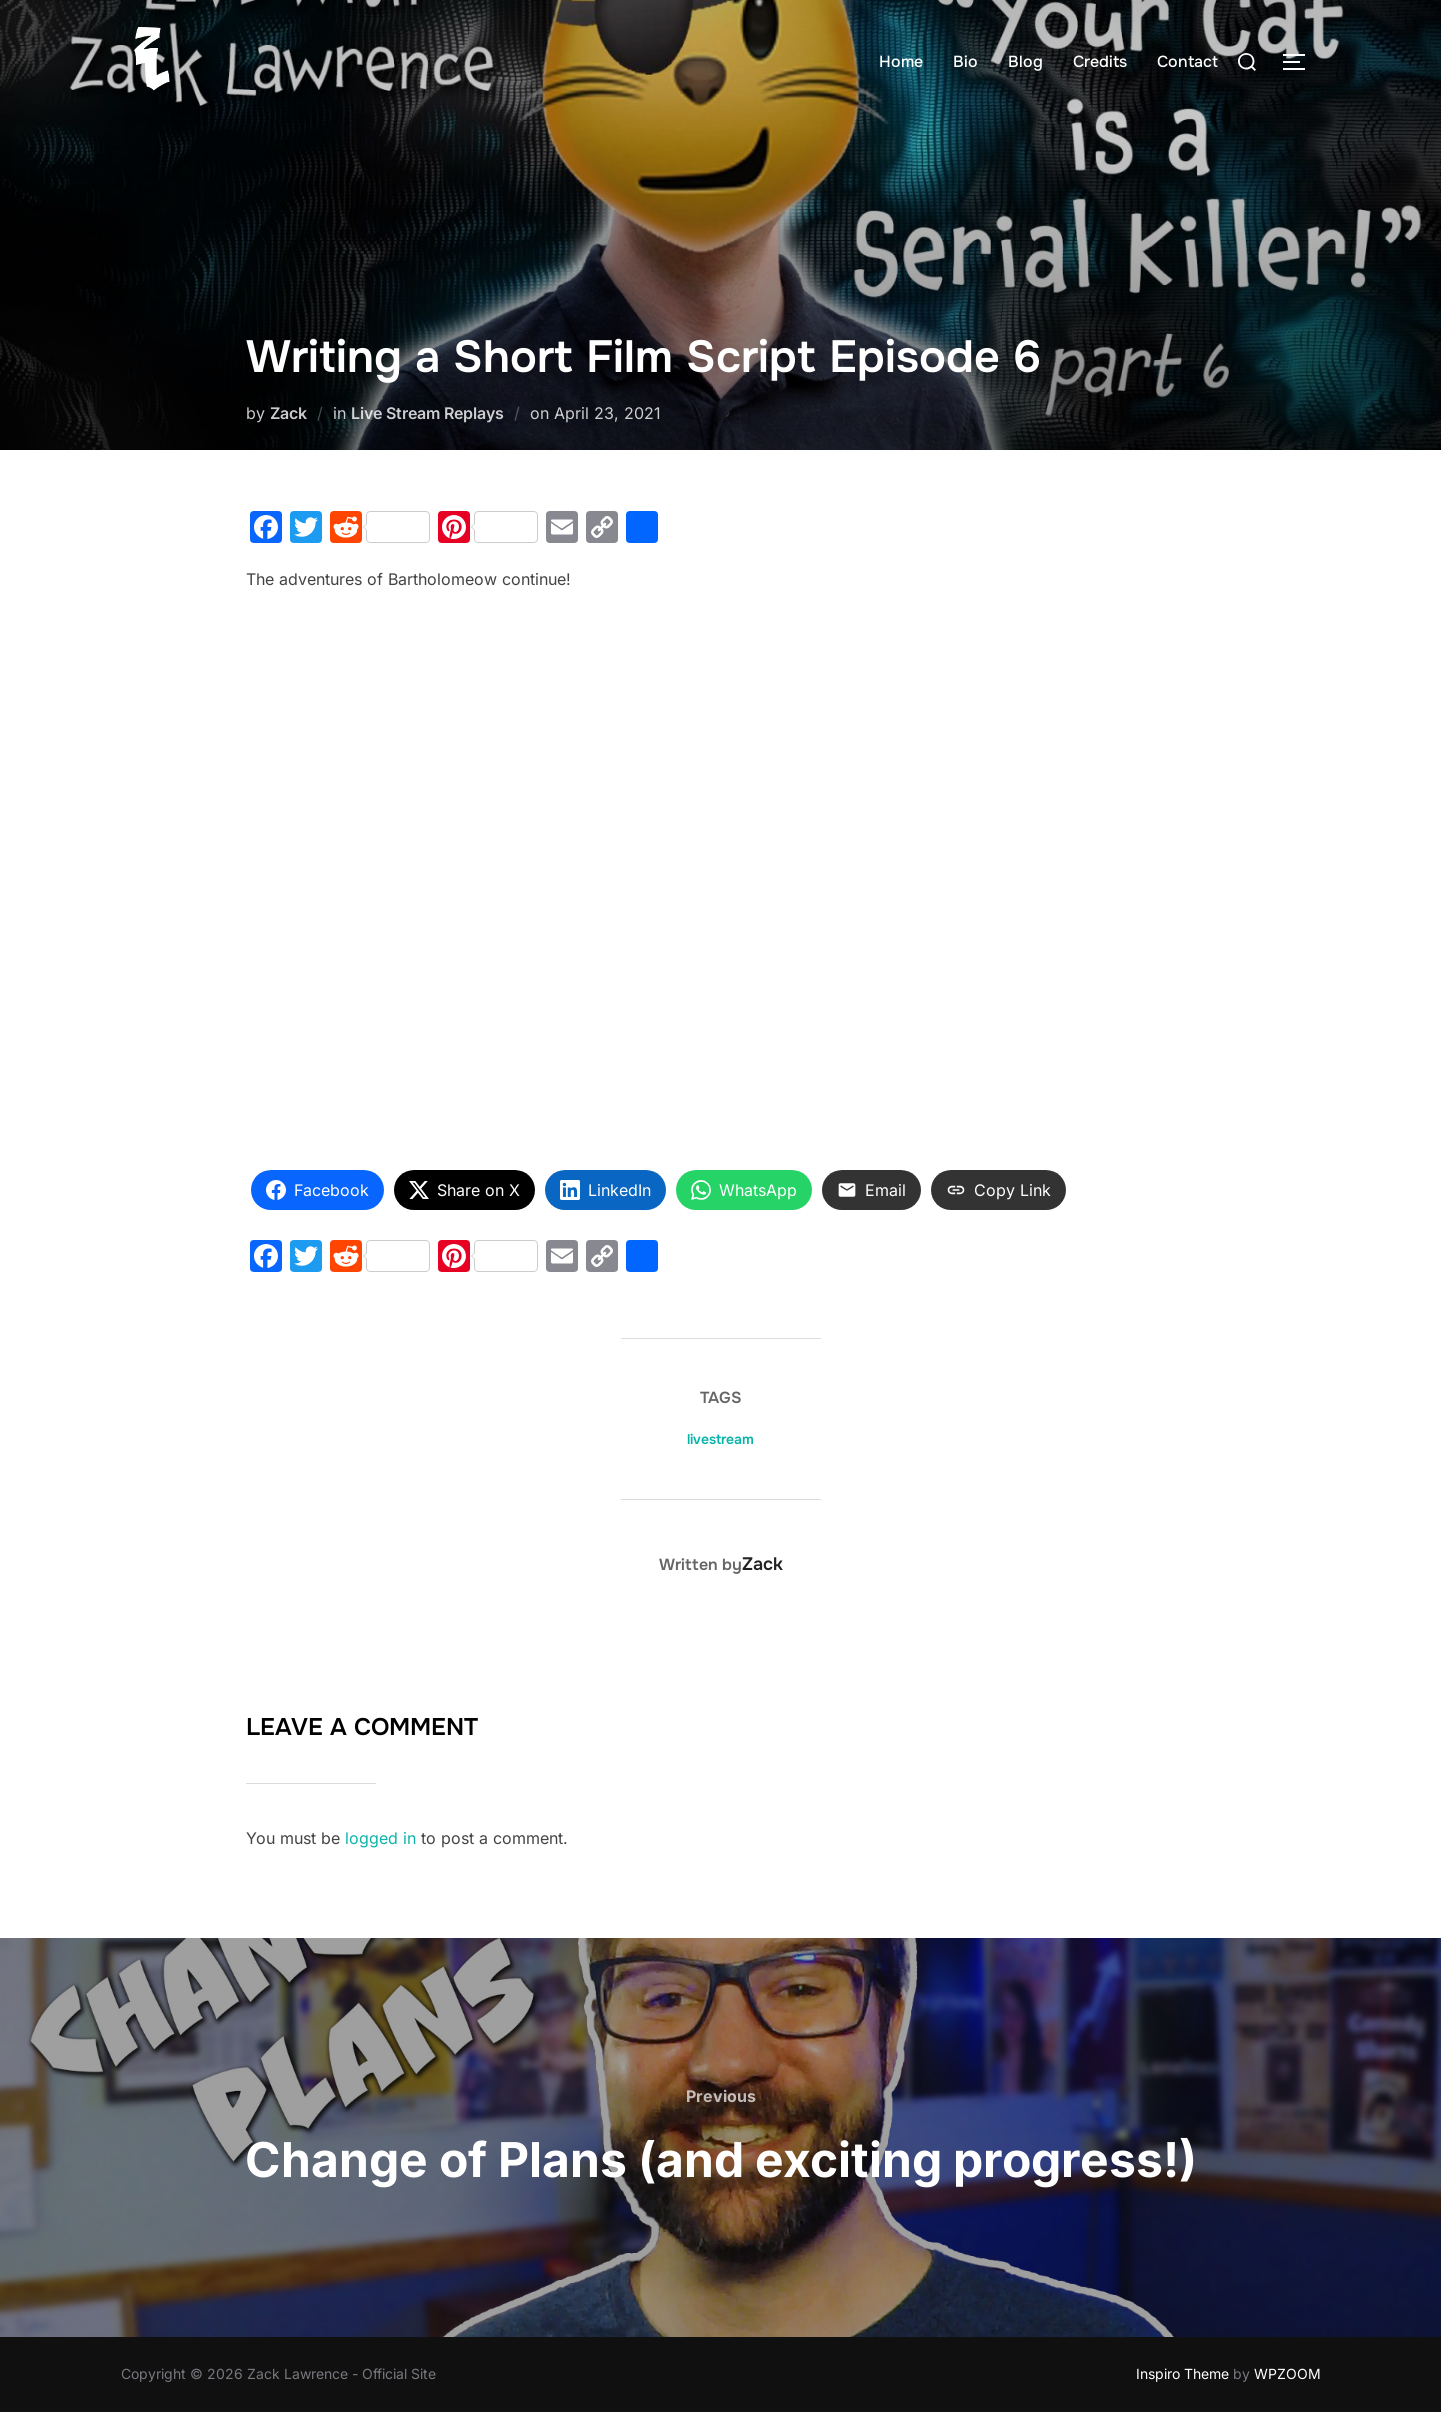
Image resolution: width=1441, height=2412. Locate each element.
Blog (1025, 61)
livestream (720, 1439)
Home (901, 61)
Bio (965, 61)
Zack (288, 413)
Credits (1100, 61)
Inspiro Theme (1182, 2373)
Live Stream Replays (427, 413)
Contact (1187, 61)
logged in (380, 1838)
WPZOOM (1287, 2373)
